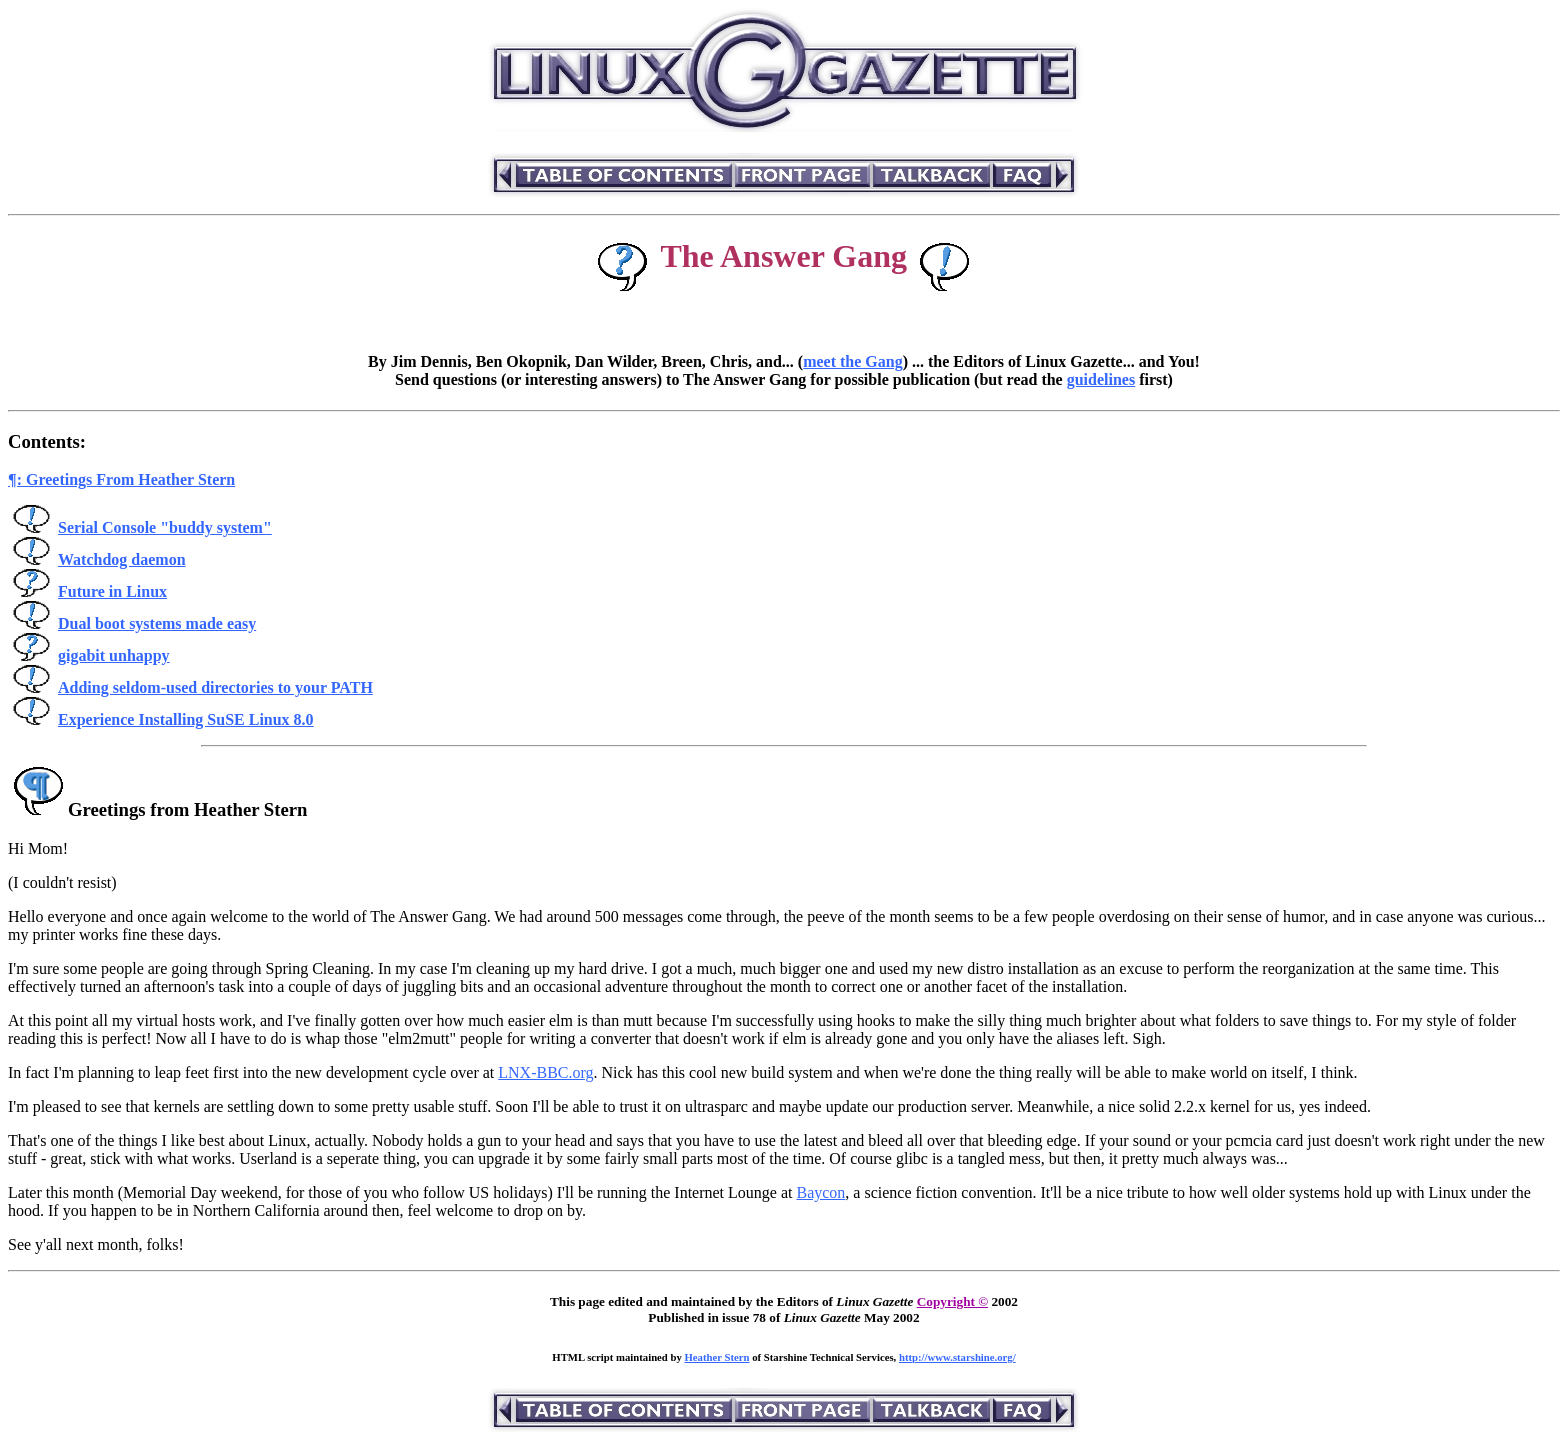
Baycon (820, 1192)
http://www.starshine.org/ (957, 1357)
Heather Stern (717, 1357)
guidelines (1101, 379)
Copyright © (952, 1301)
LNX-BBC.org (545, 1072)
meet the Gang (853, 361)
